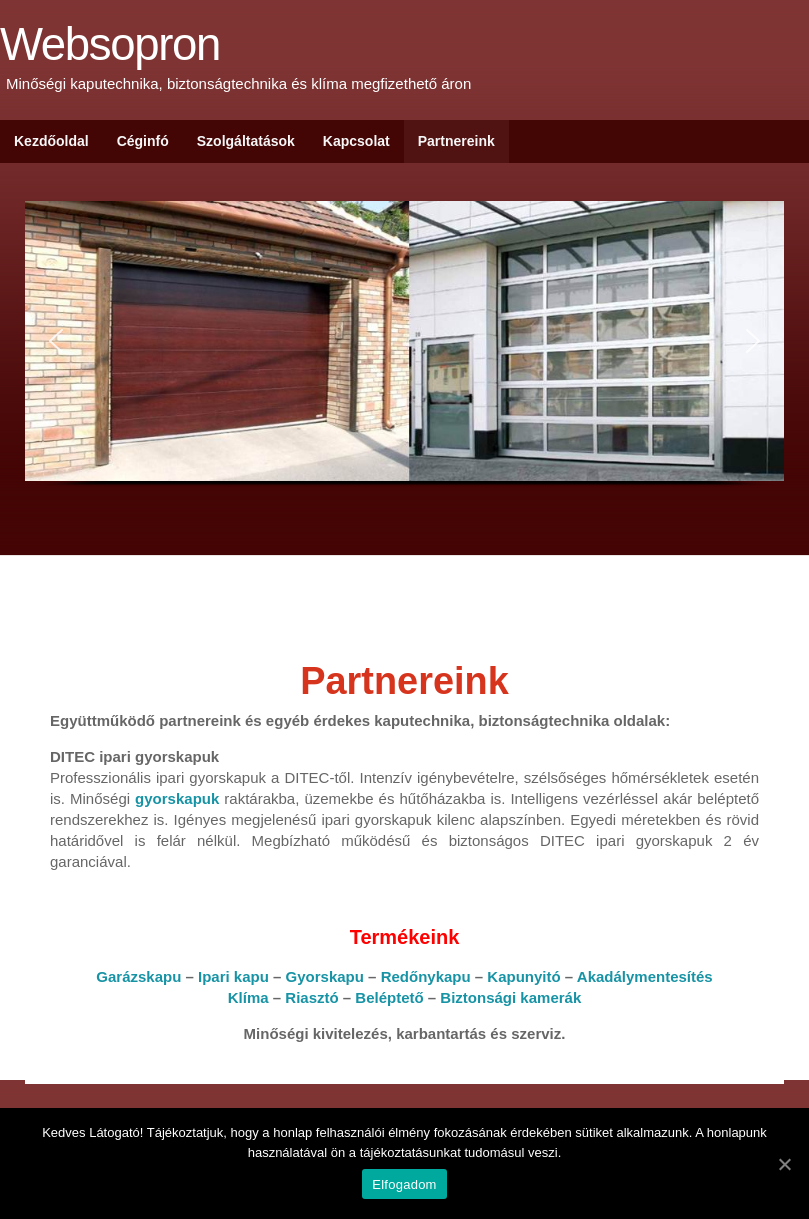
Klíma (248, 997)
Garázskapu (138, 976)
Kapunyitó (523, 976)
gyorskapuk (177, 798)
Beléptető (389, 997)
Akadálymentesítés (645, 976)
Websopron (110, 45)
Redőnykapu (426, 976)
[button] (56, 341)
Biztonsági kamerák (510, 997)
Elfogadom (404, 1184)
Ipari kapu (233, 976)
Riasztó (311, 997)
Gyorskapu (325, 976)
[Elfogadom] (784, 1164)
